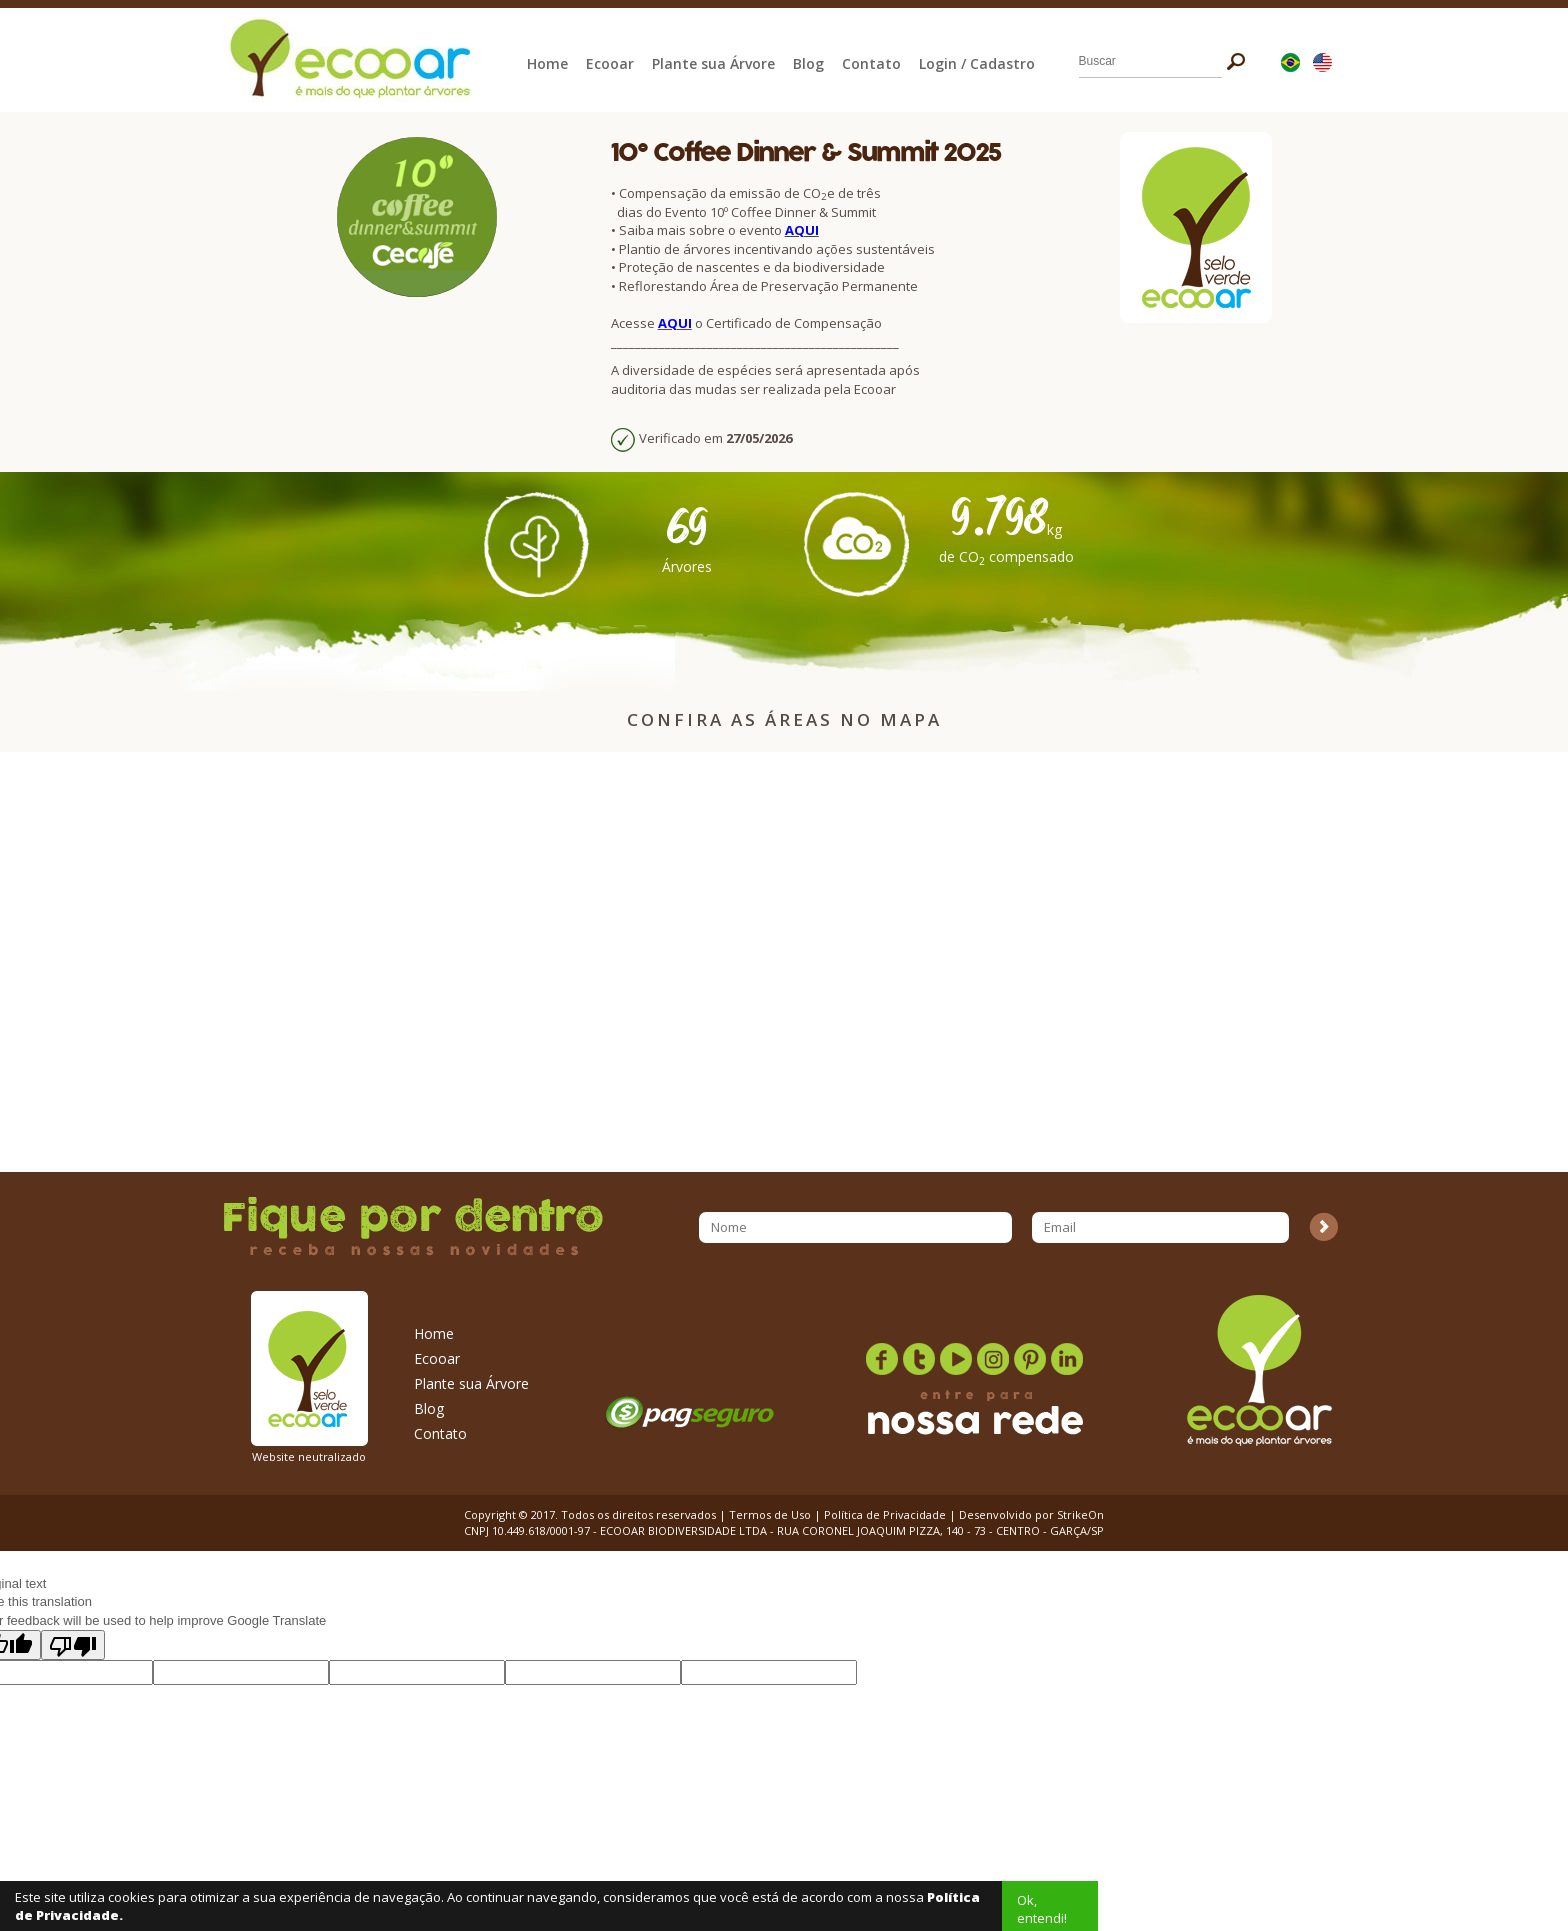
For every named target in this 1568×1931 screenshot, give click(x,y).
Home (547, 63)
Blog (808, 63)
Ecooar (610, 63)
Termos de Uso (770, 1514)
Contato (871, 63)
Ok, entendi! (1042, 1909)
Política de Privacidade (885, 1514)
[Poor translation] (73, 1645)
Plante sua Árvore (713, 63)
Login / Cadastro (977, 63)
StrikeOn (1080, 1514)
